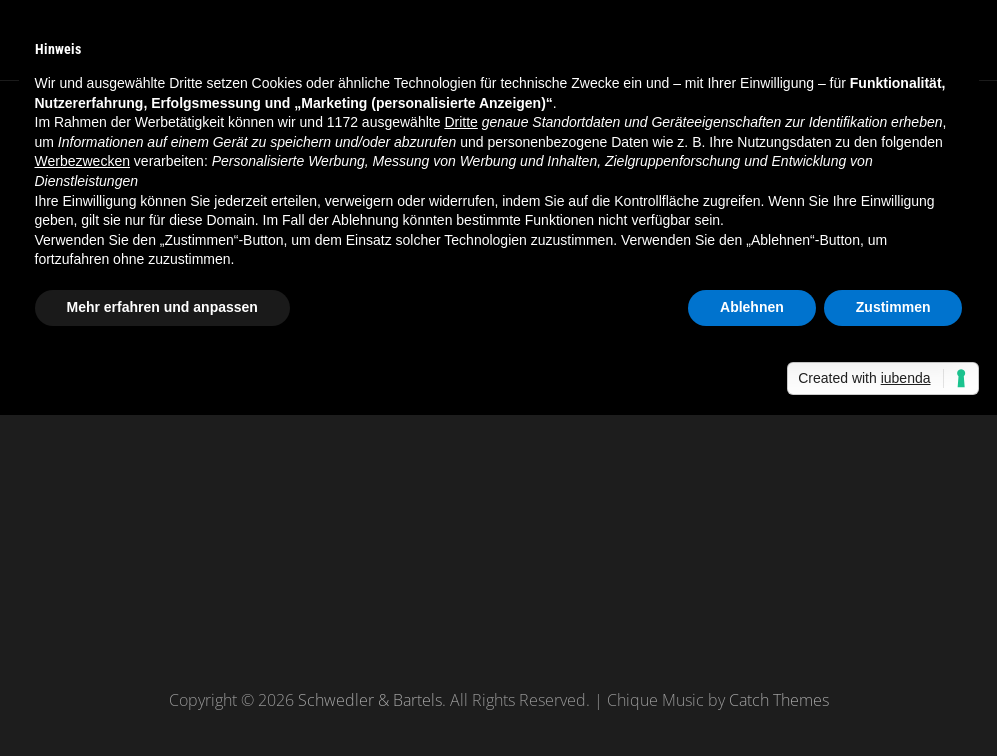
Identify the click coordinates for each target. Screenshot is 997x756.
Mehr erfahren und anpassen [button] (162, 307)
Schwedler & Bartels (370, 700)
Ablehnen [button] (752, 307)
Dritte (460, 122)
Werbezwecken (82, 161)
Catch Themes (779, 700)
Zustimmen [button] (893, 307)
